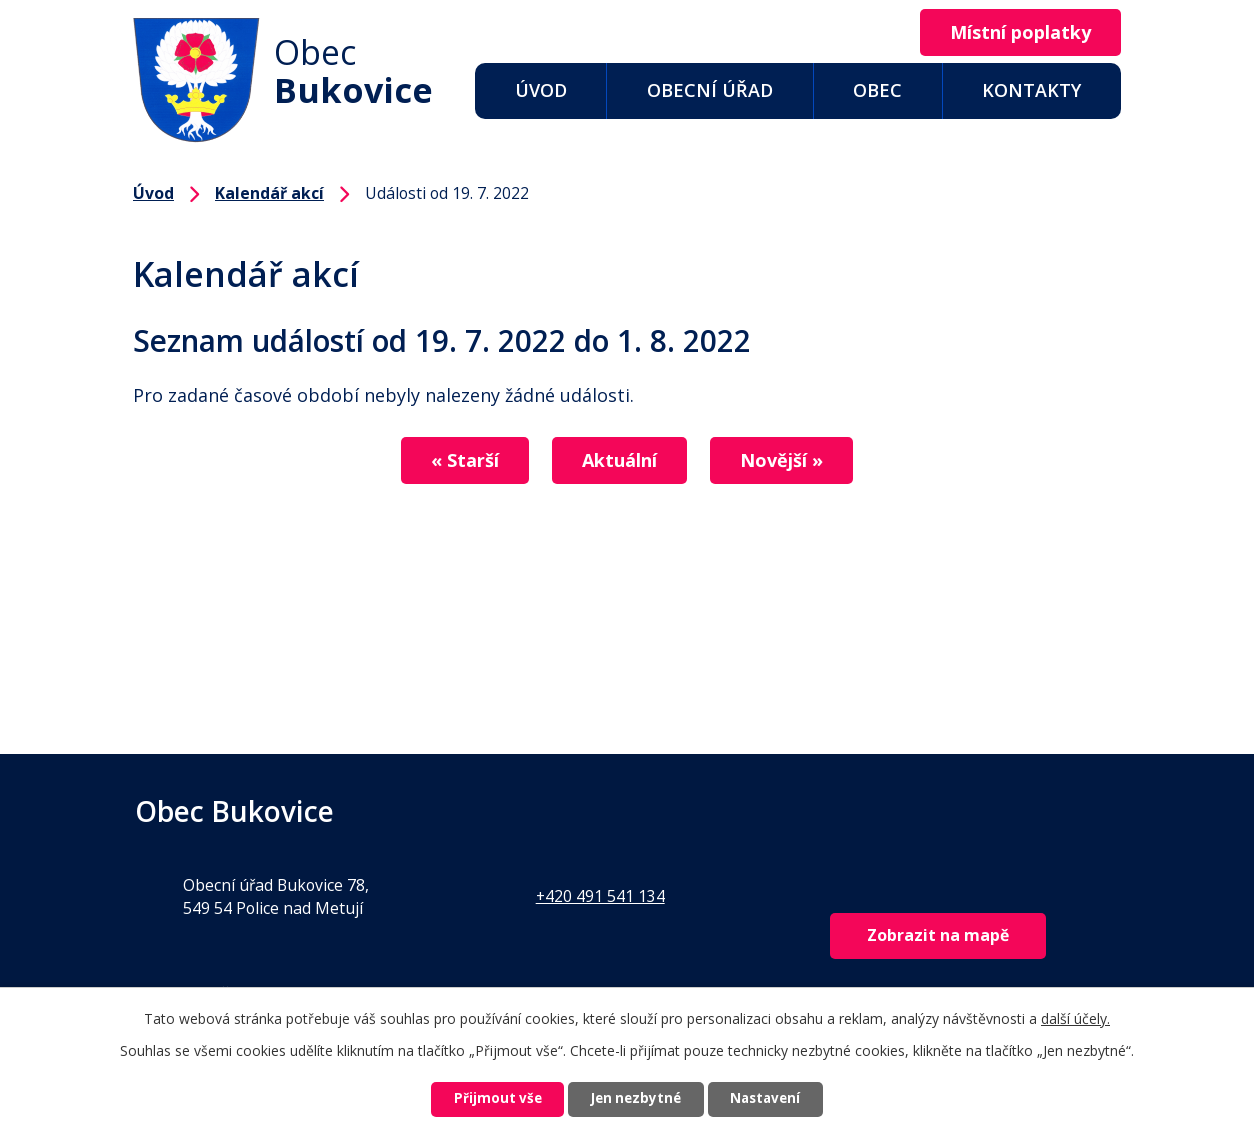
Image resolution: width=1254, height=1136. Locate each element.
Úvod (541, 90)
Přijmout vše (483, 1098)
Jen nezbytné (635, 1098)
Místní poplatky (1014, 33)
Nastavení (780, 1098)
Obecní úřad (710, 90)
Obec (877, 90)
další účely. (1075, 1015)
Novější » (793, 461)
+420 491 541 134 (600, 896)
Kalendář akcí (269, 193)
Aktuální (619, 461)
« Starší (453, 461)
